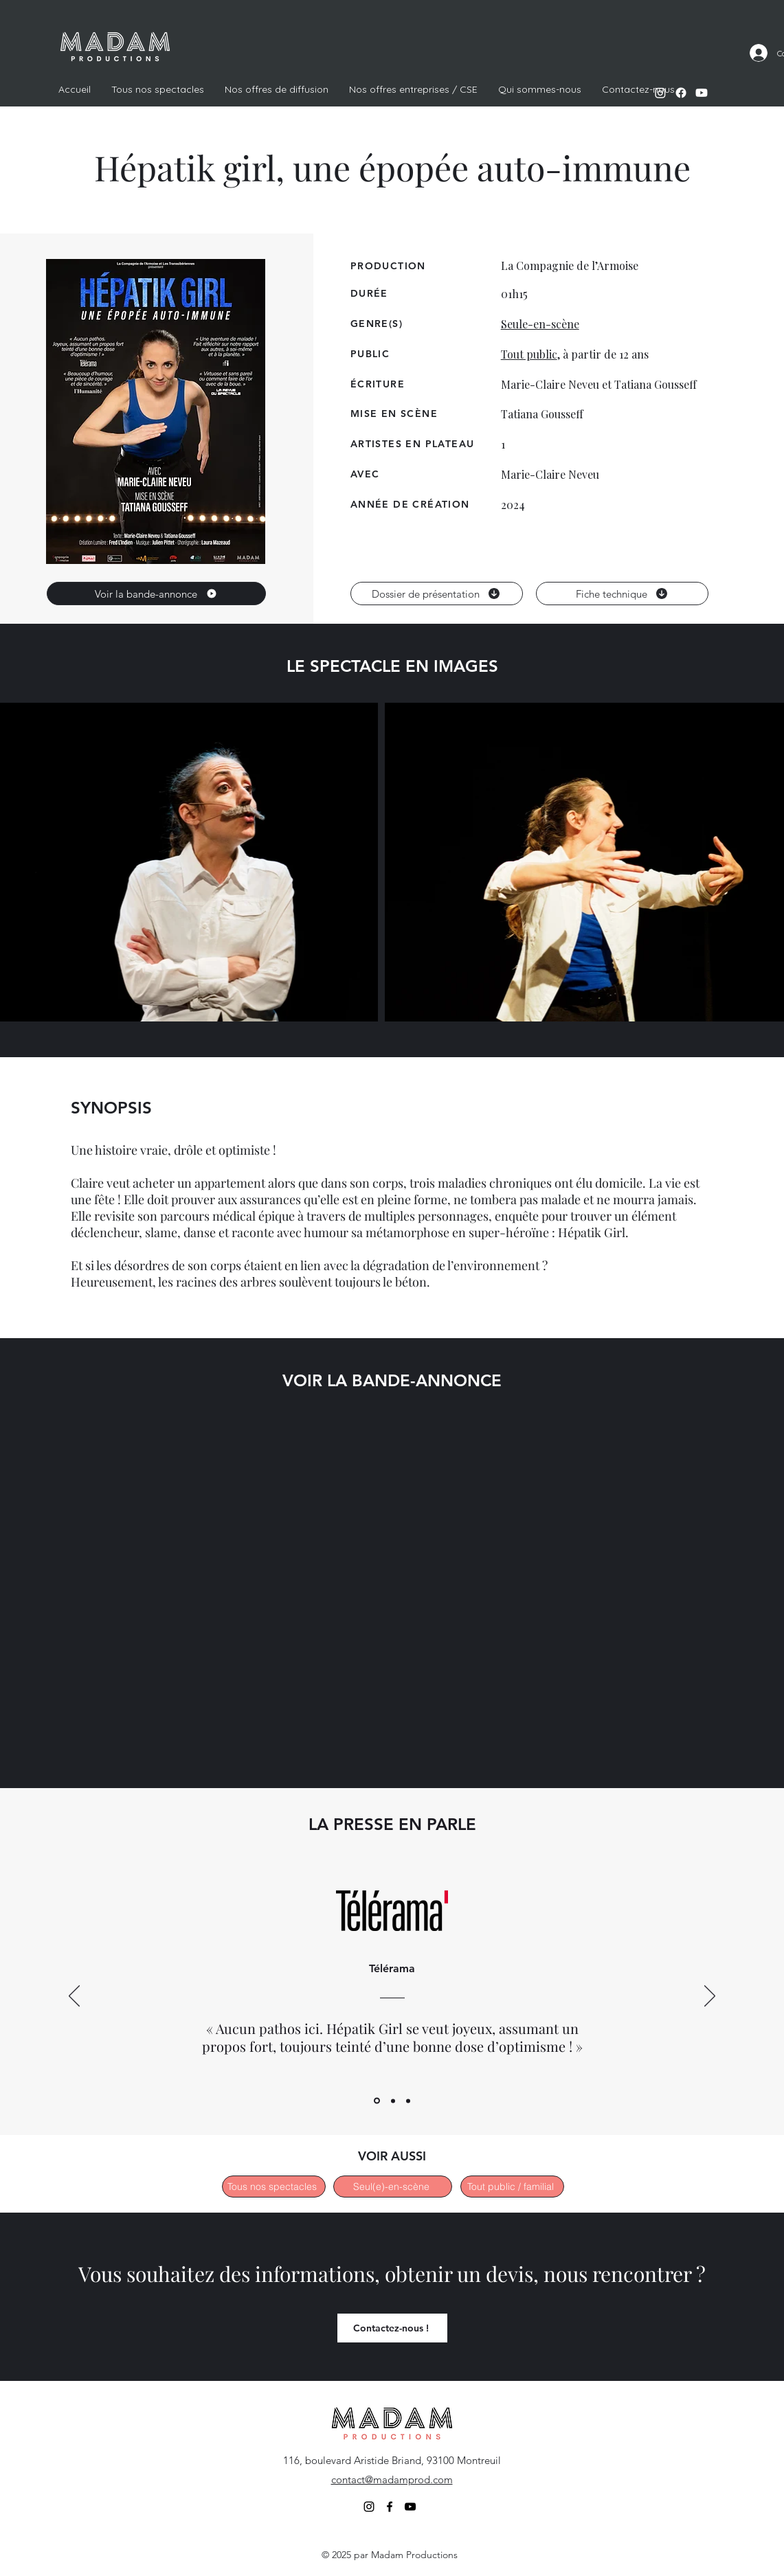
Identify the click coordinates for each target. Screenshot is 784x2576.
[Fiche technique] (622, 593)
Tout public (529, 354)
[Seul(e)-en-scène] (392, 2186)
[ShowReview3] (408, 2101)
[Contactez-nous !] (392, 2328)
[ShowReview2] (393, 2101)
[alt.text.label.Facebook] (681, 93)
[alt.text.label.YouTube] (701, 93)
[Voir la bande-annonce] (156, 593)
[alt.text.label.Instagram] (660, 93)
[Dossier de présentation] (436, 593)
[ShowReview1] (377, 2101)
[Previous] (74, 1997)
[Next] (709, 1997)
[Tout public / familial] (512, 2186)
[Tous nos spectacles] (274, 2186)
